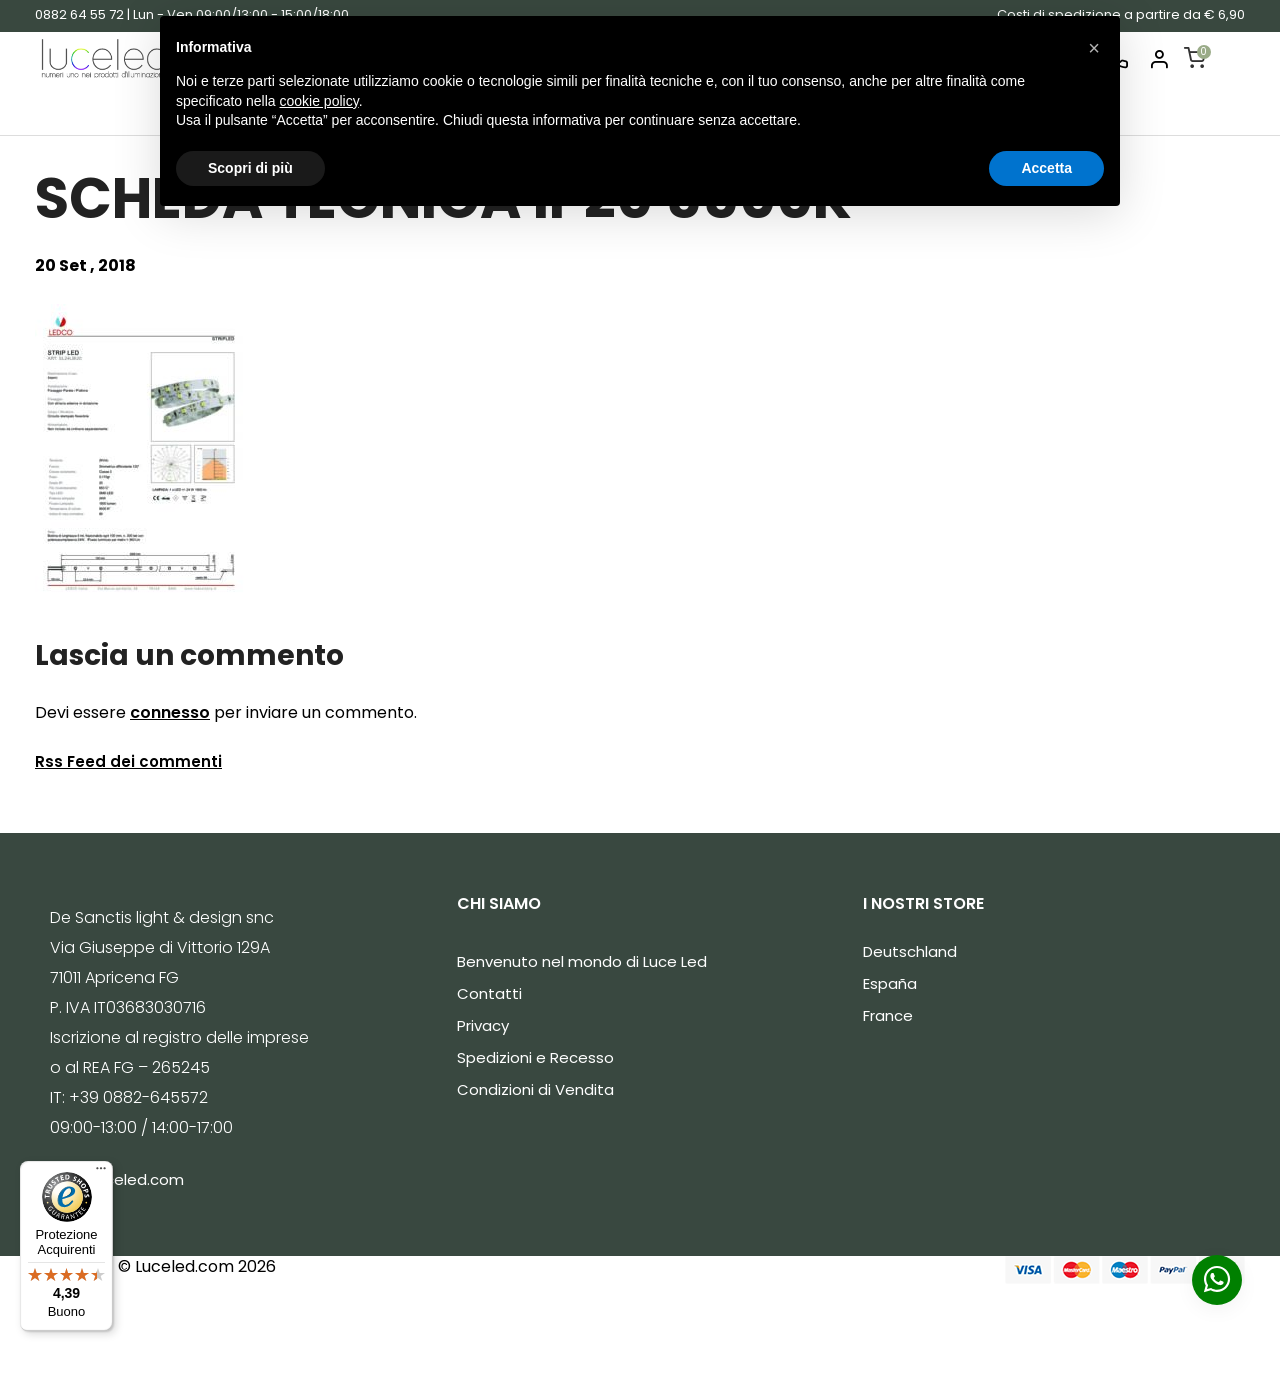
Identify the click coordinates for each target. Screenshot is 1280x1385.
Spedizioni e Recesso (535, 1057)
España (890, 983)
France (888, 1015)
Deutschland (910, 951)
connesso (170, 712)
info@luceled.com (117, 1179)
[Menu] (101, 1173)
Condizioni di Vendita (535, 1089)
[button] (1094, 48)
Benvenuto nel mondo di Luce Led (582, 961)
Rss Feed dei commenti (128, 761)
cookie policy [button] (319, 101)
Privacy (483, 1025)
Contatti (489, 993)
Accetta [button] (1046, 168)
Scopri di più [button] (250, 168)
